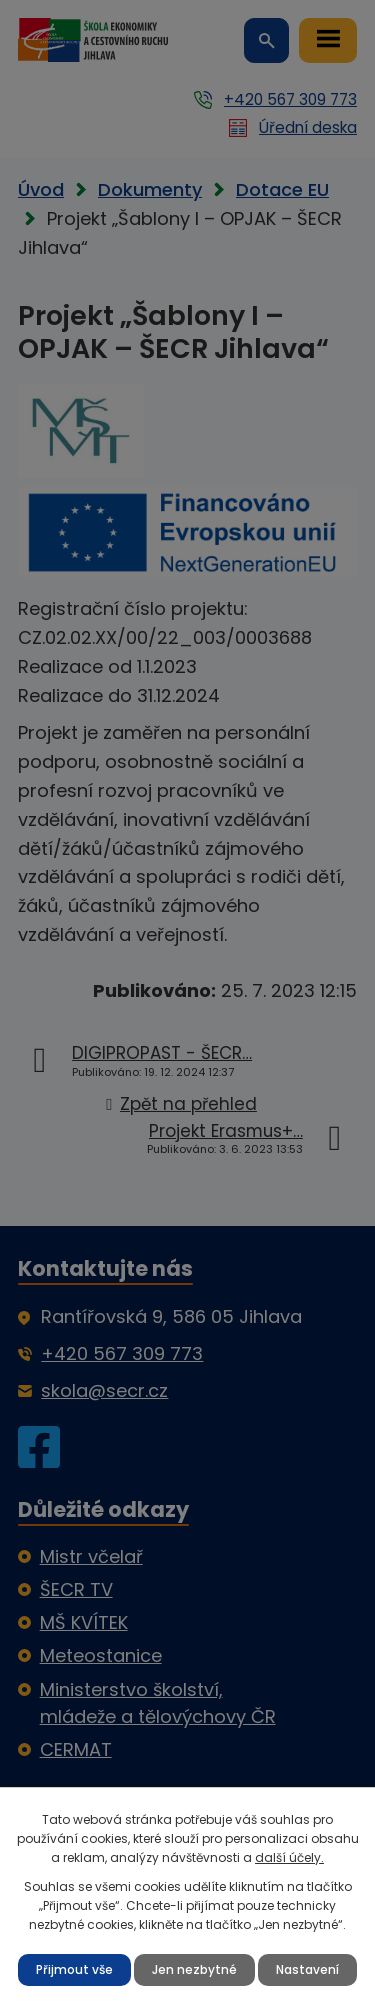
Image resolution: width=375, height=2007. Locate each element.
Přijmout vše (74, 1969)
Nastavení (307, 1969)
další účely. (289, 1857)
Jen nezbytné (194, 1969)
